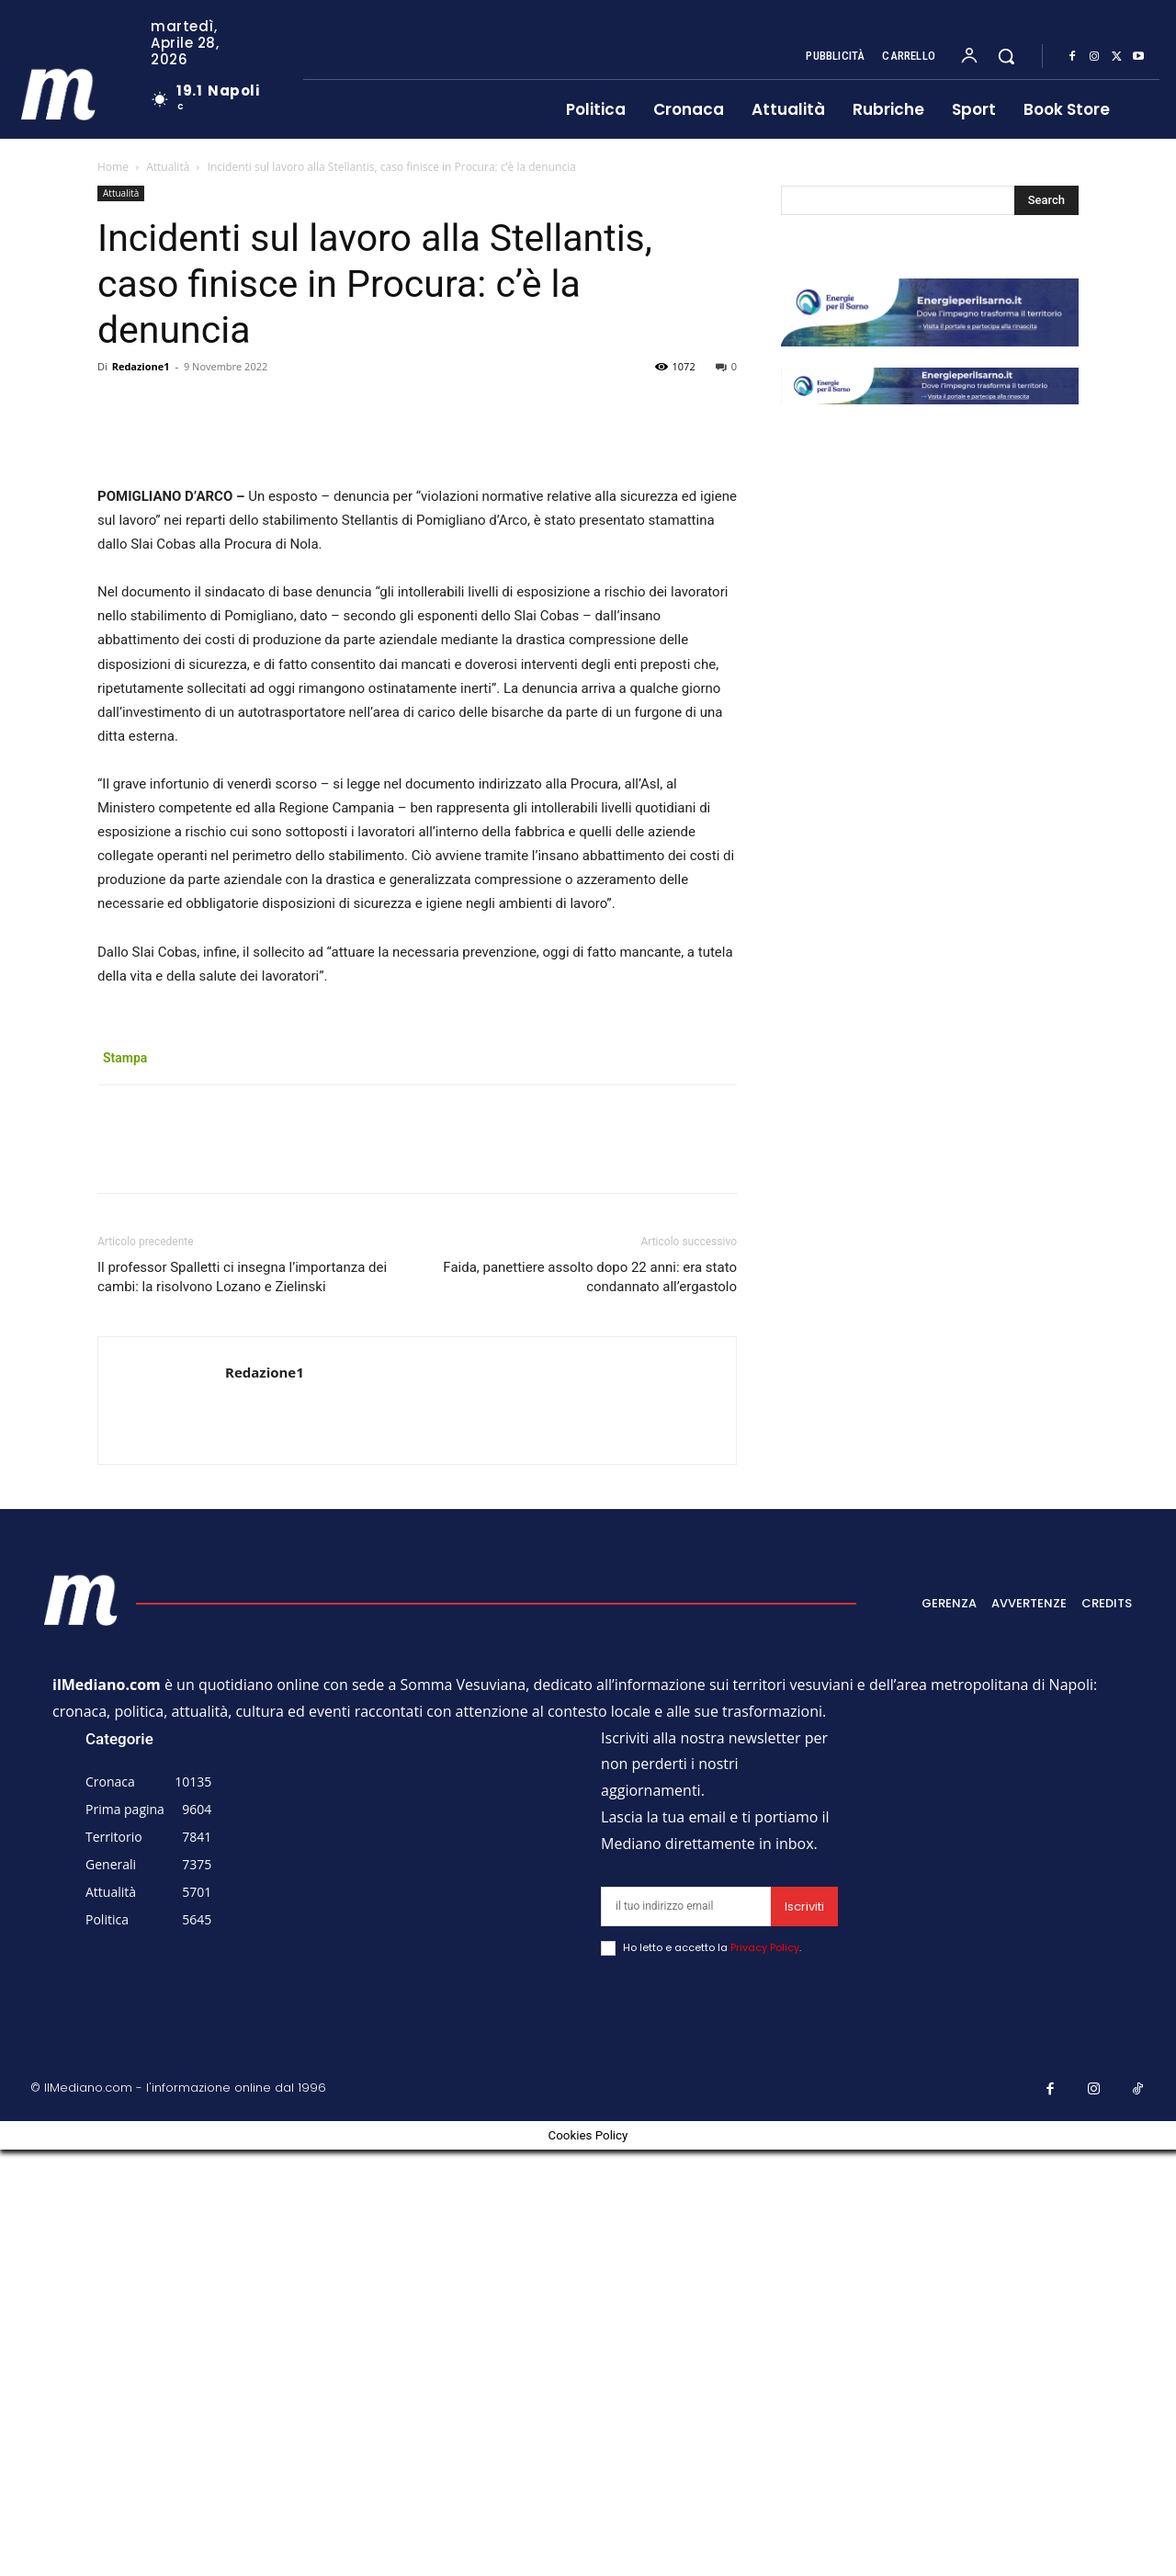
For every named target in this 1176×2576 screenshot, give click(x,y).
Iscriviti (804, 2333)
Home (113, 167)
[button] (1006, 56)
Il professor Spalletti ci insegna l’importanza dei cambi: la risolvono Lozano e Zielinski (242, 1703)
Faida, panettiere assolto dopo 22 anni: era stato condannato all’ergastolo (590, 1703)
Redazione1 (141, 366)
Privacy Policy (764, 2373)
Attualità (167, 167)
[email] (686, 2333)
